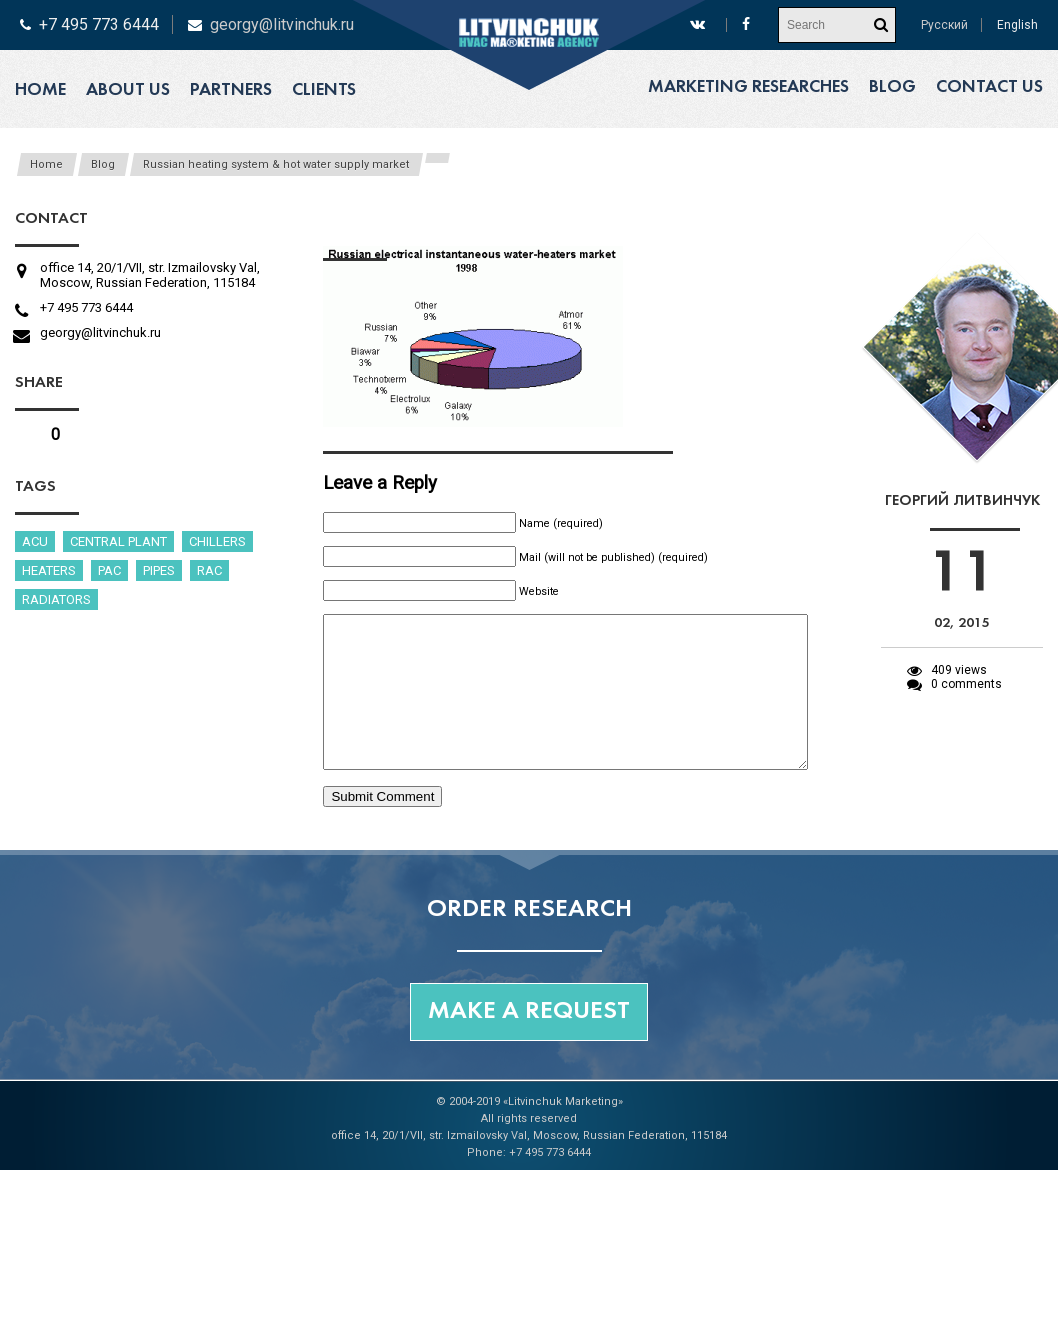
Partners (231, 90)
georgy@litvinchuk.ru (282, 24)
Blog (892, 87)
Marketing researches (748, 87)
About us (128, 90)
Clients (324, 90)
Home (40, 90)
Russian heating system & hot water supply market (276, 164)
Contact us (989, 87)
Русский (944, 25)
